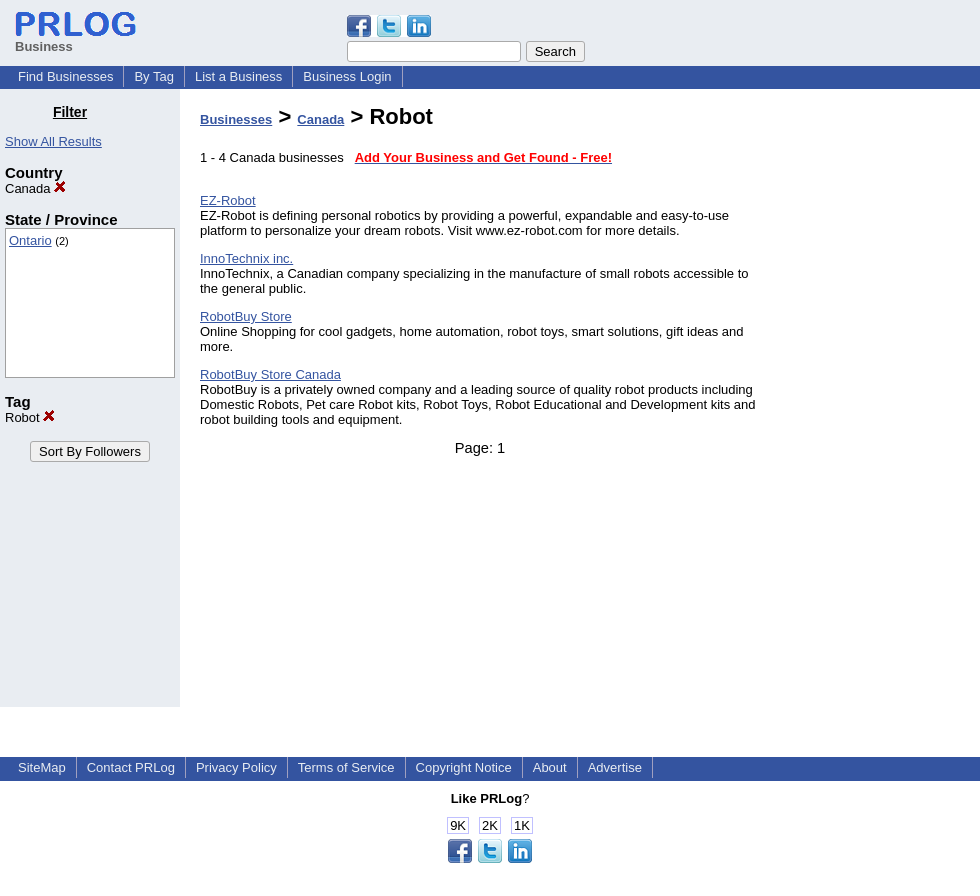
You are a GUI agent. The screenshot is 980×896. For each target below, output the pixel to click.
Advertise (615, 767)
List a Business (238, 76)
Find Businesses (65, 76)
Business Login (347, 76)
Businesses (236, 119)
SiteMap (42, 767)
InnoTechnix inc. (246, 258)
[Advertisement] (878, 404)
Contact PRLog (131, 767)
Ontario (30, 240)
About (550, 767)
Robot (30, 417)
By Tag (154, 76)
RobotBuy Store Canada (270, 374)
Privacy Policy (236, 767)
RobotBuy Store (246, 316)
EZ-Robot (228, 200)
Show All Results (53, 141)
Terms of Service (346, 767)
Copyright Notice (464, 767)
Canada (35, 188)
